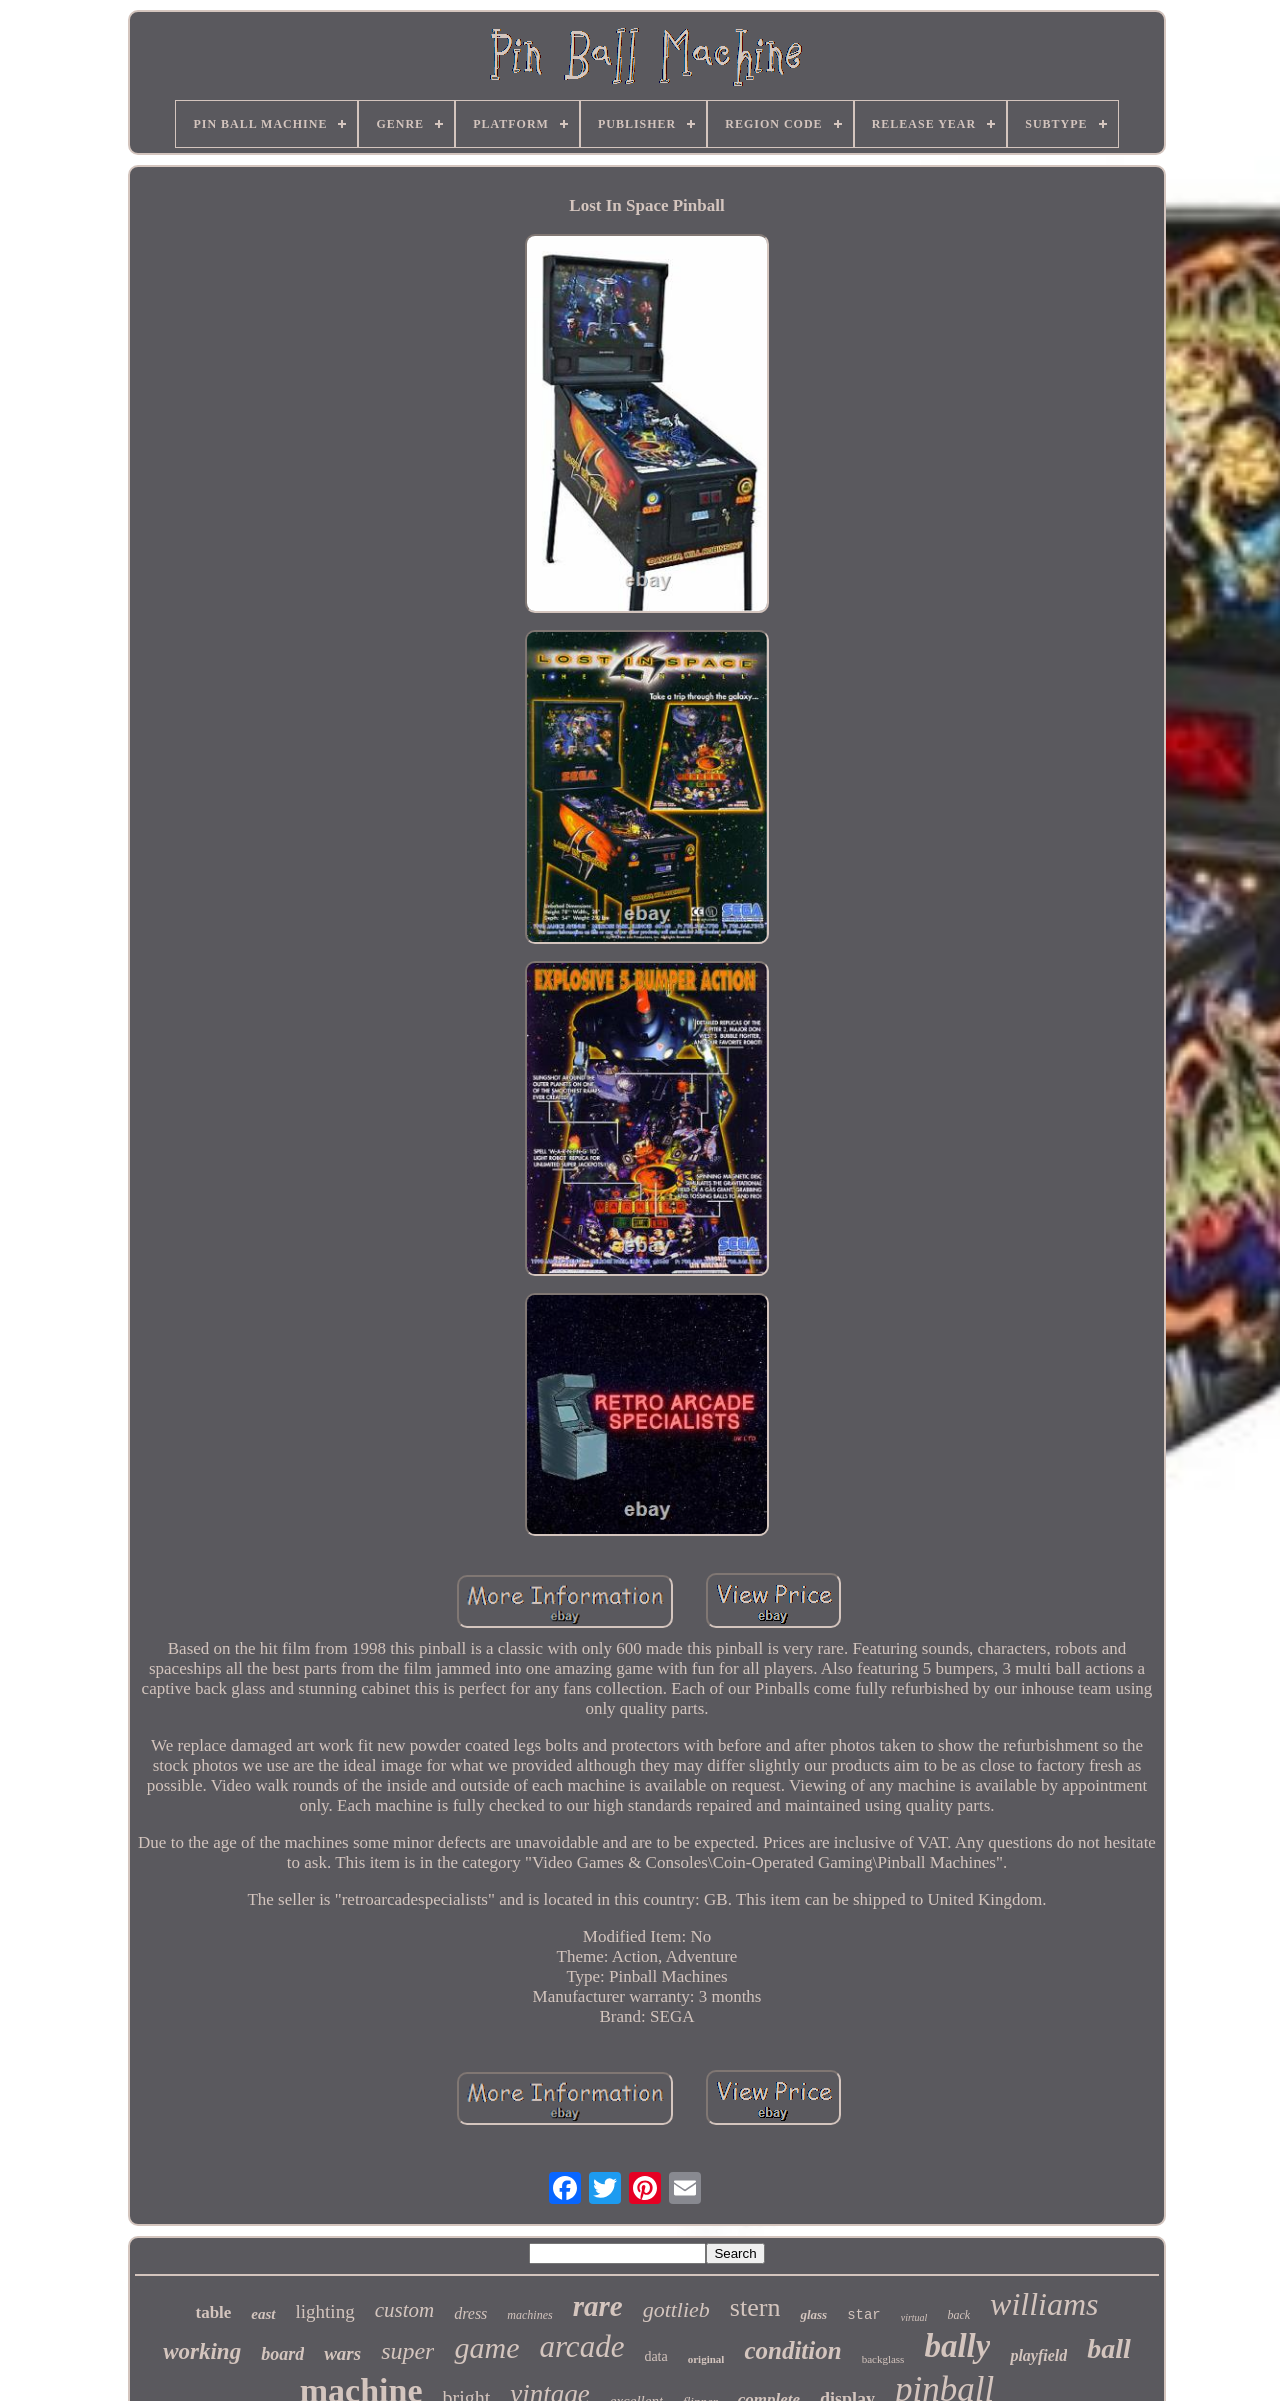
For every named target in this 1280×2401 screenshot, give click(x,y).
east (263, 2314)
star (864, 2315)
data (655, 2356)
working (202, 2351)
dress (470, 2313)
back (958, 2315)
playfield (1038, 2355)
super (407, 2351)
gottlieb (676, 2309)
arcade (581, 2346)
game (486, 2347)
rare (598, 2306)
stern (755, 2307)
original (706, 2359)
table (213, 2312)
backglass (883, 2359)
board (282, 2354)
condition (792, 2350)
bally (957, 2346)
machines (529, 2315)
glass (813, 2314)
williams (1044, 2304)
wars (342, 2353)
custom (405, 2310)
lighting (325, 2311)
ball (1109, 2348)
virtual (914, 2317)
